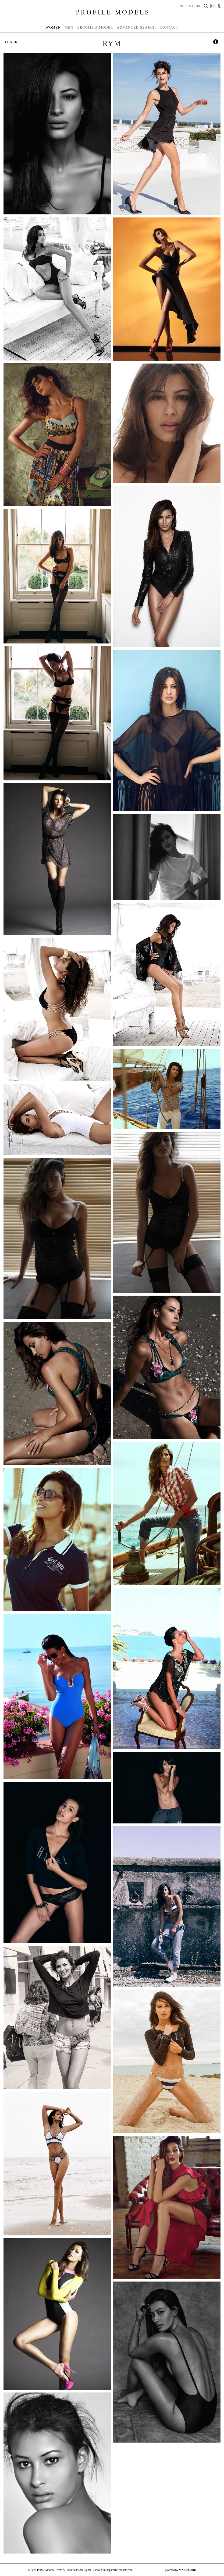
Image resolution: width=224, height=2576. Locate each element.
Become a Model (95, 27)
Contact (169, 27)
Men (69, 27)
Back (11, 42)
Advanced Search (136, 27)
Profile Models (112, 12)
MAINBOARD (187, 2570)
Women (53, 27)
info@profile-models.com (118, 2570)
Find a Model (188, 6)
